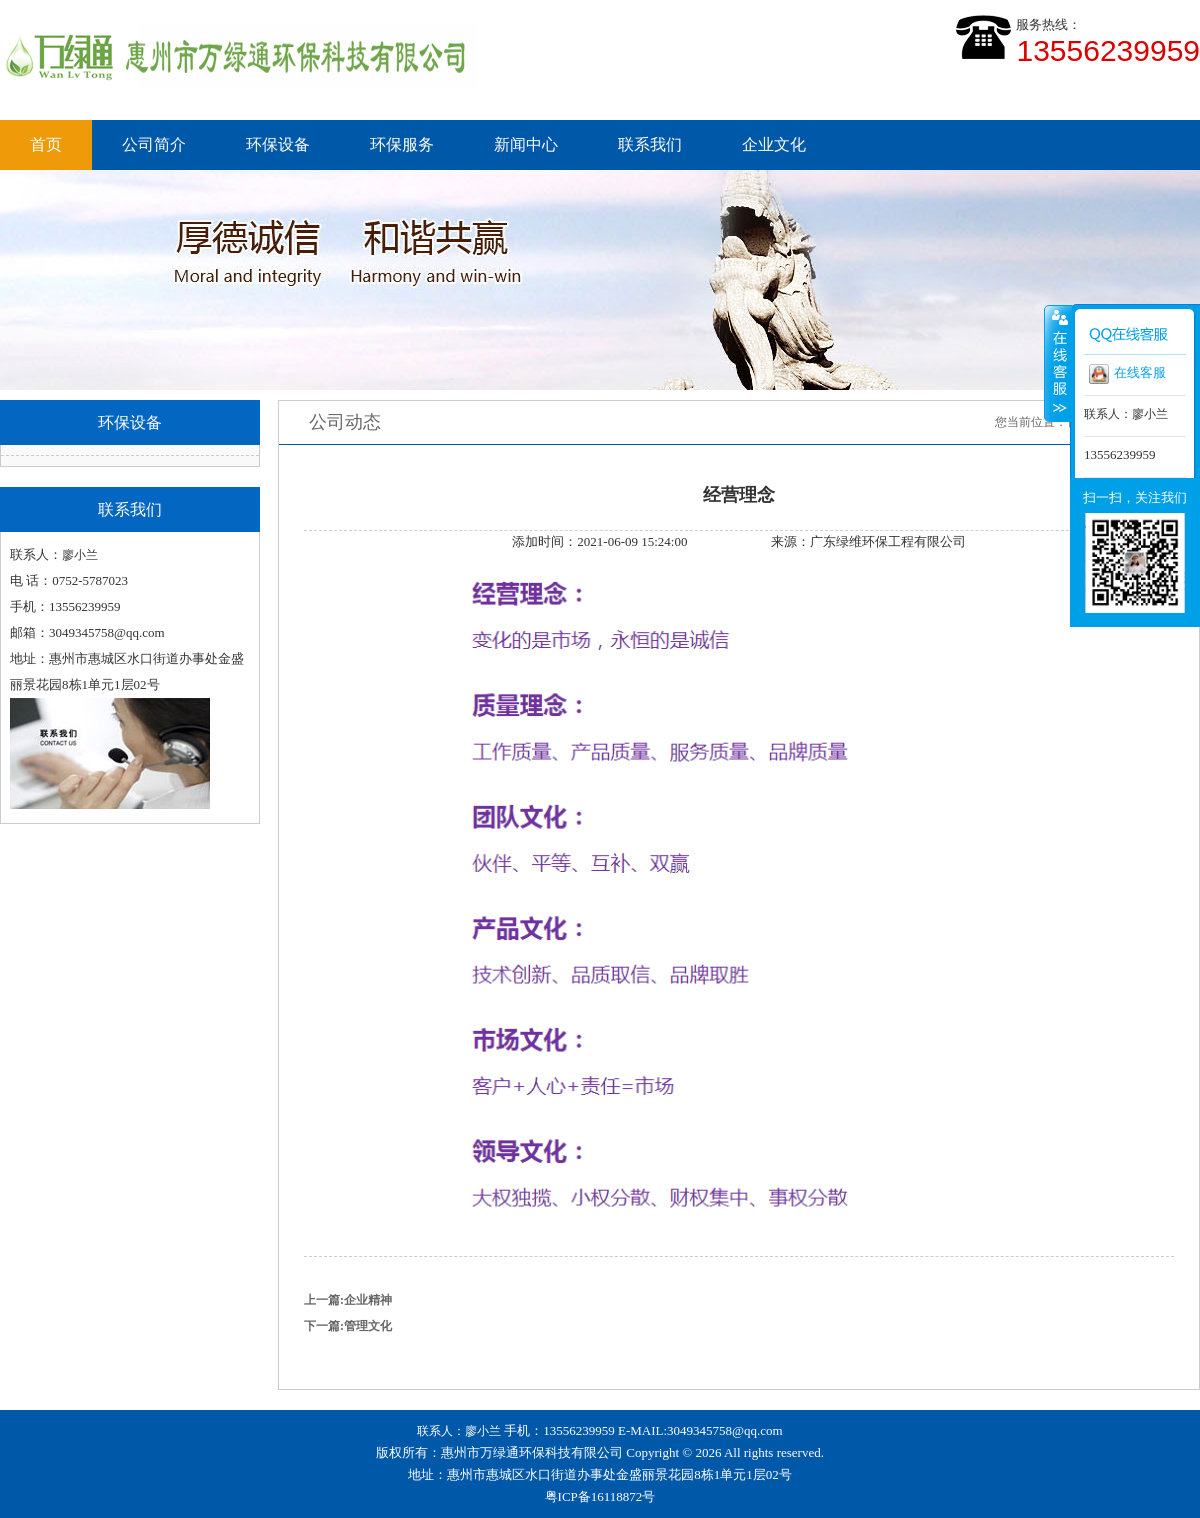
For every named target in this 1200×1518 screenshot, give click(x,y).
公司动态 (345, 422)
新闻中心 (526, 144)
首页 (46, 144)
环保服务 (402, 144)
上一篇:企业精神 (348, 1300)
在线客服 (1127, 374)
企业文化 (774, 144)
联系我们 (650, 144)
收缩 (1058, 363)
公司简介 (154, 144)
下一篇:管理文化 (348, 1326)
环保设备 (278, 144)
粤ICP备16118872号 (600, 1496)
